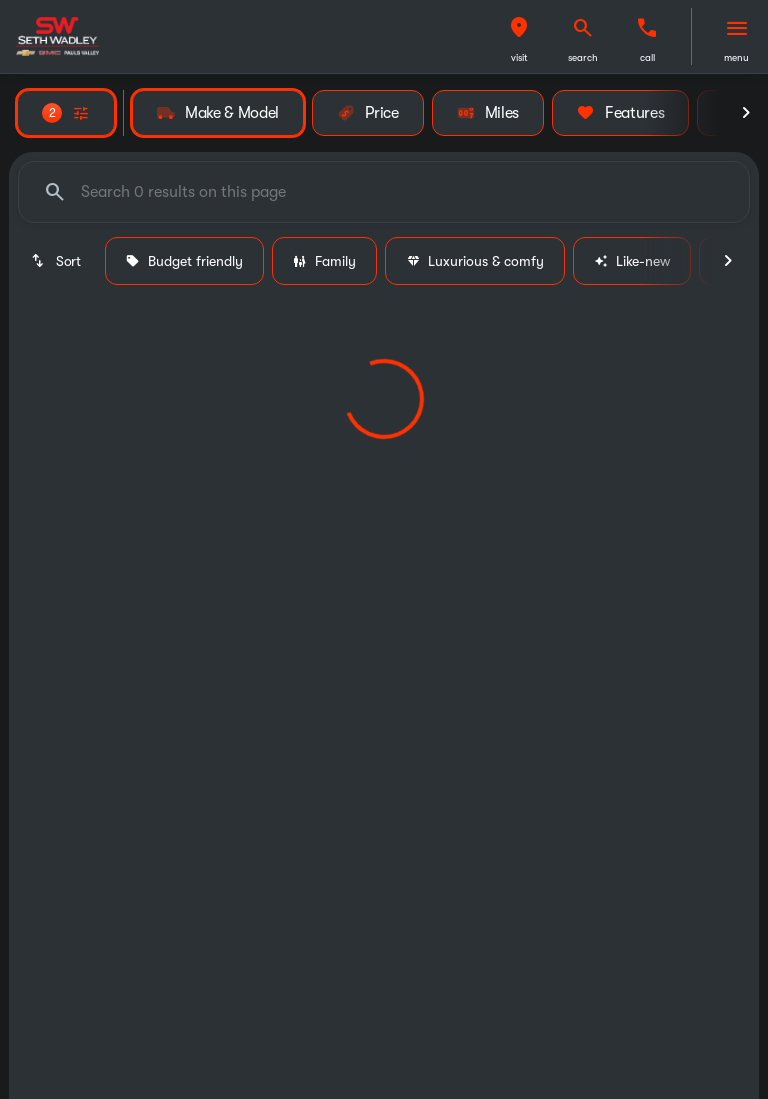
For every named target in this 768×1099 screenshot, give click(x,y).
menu (736, 57)
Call (647, 57)
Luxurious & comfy (475, 261)
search (583, 57)
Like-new (632, 261)
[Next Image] (746, 113)
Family (324, 261)
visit (519, 57)
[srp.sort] (57, 261)
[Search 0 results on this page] (384, 192)
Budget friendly (184, 261)
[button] (519, 36)
